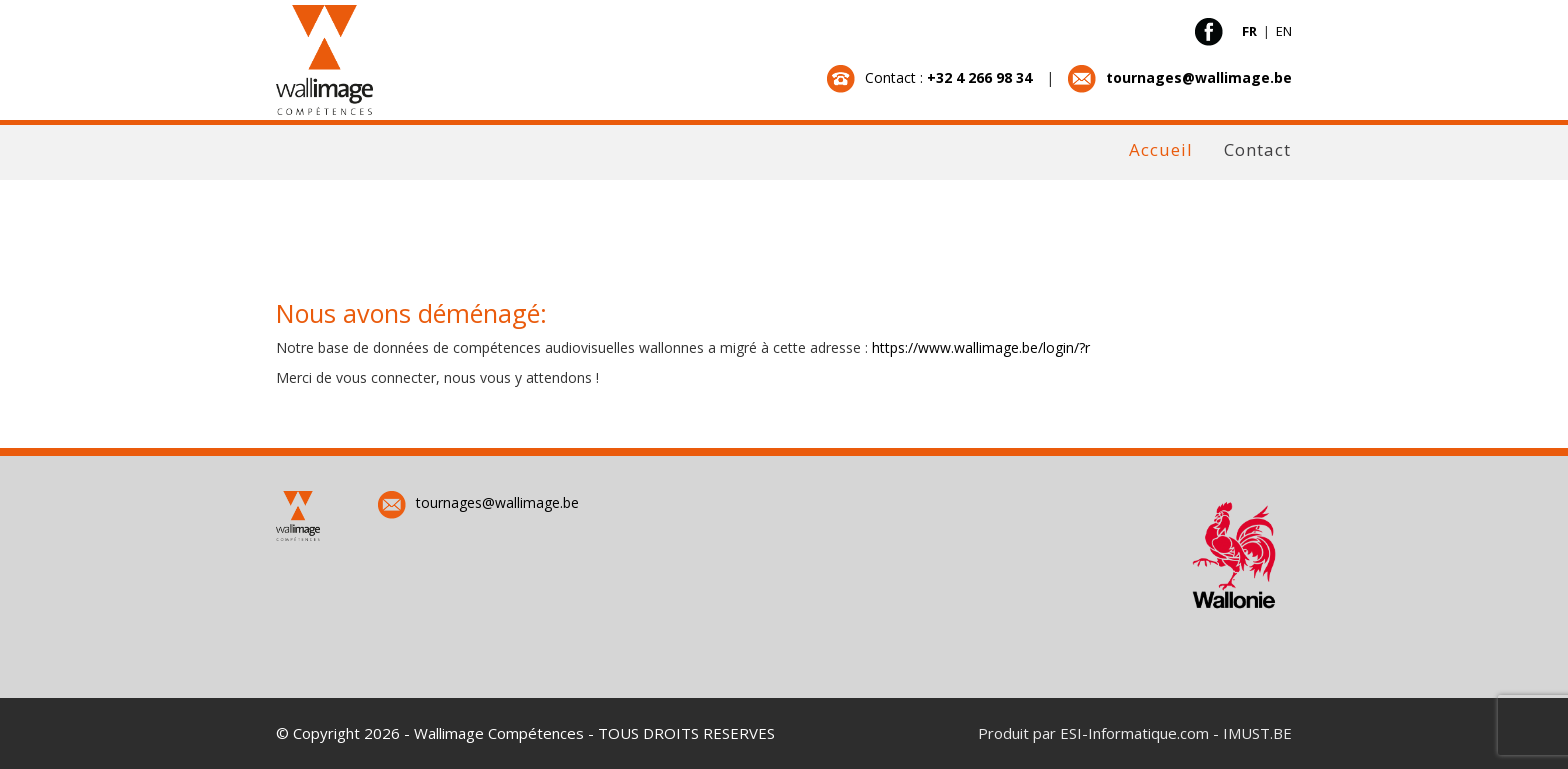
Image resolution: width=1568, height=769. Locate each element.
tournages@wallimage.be (478, 502)
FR (1251, 31)
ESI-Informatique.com (1134, 733)
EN (1284, 31)
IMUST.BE (1257, 733)
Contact (1257, 149)
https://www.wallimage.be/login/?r (981, 347)
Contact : (931, 77)
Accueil (1161, 149)
